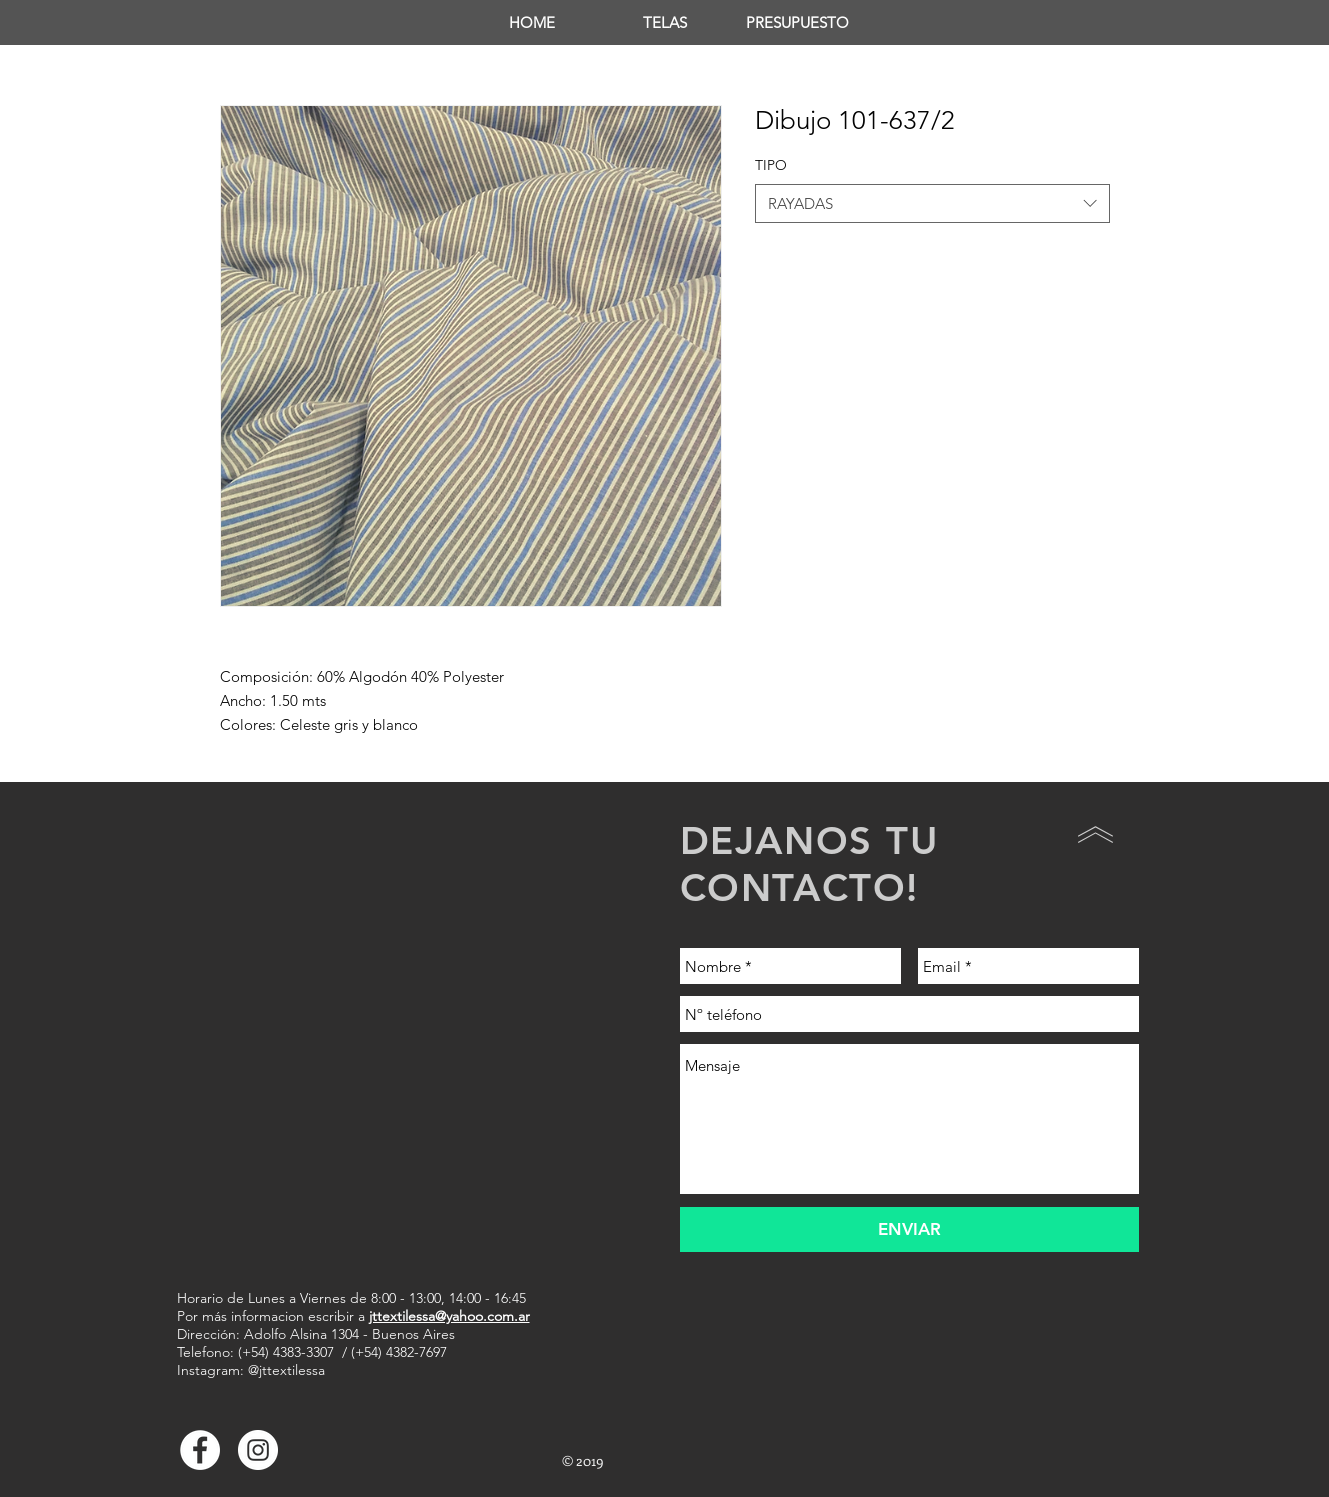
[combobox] (932, 203)
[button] (664, 22)
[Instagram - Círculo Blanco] (258, 1450)
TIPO (771, 165)
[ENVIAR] (909, 1229)
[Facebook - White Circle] (200, 1450)
